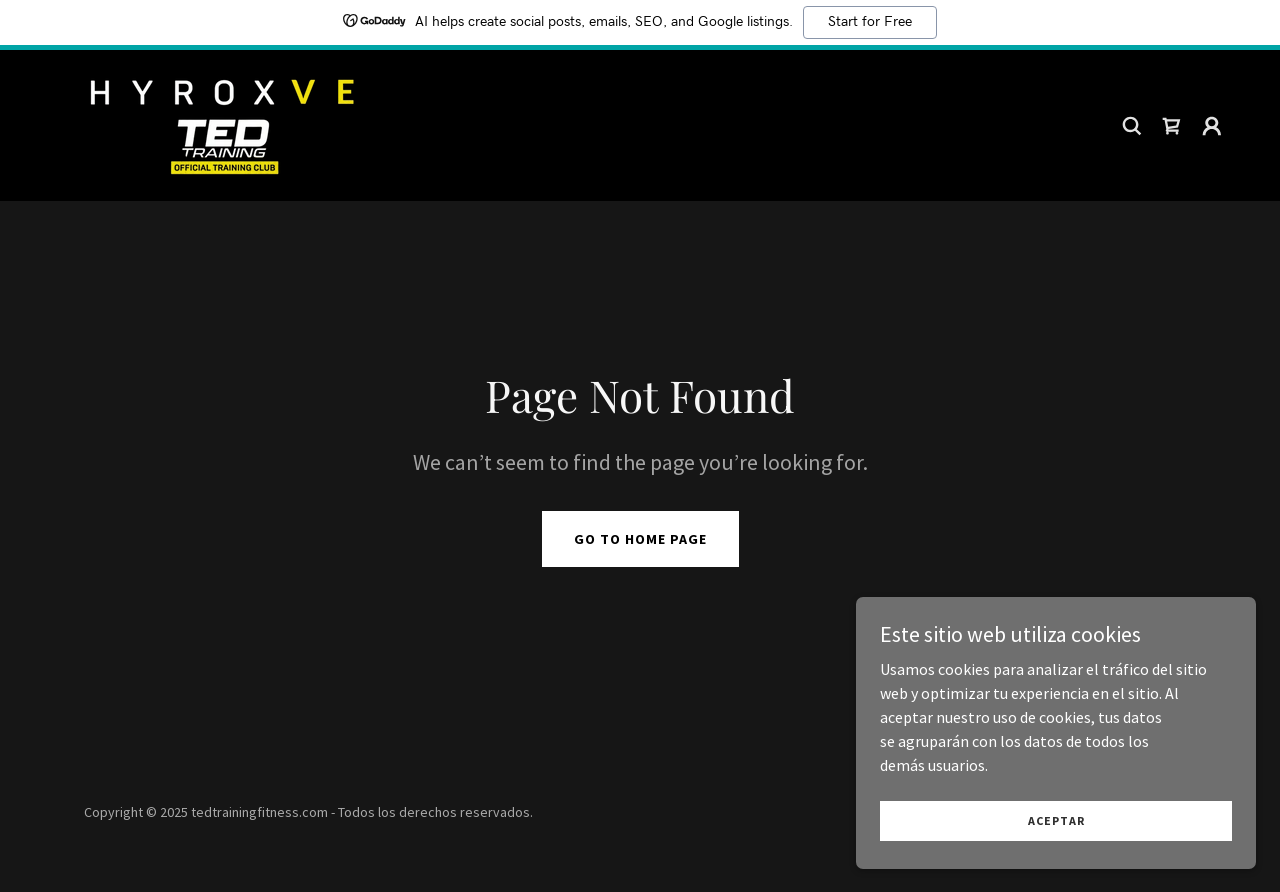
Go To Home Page (640, 539)
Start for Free (870, 22)
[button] (1212, 126)
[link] (220, 123)
